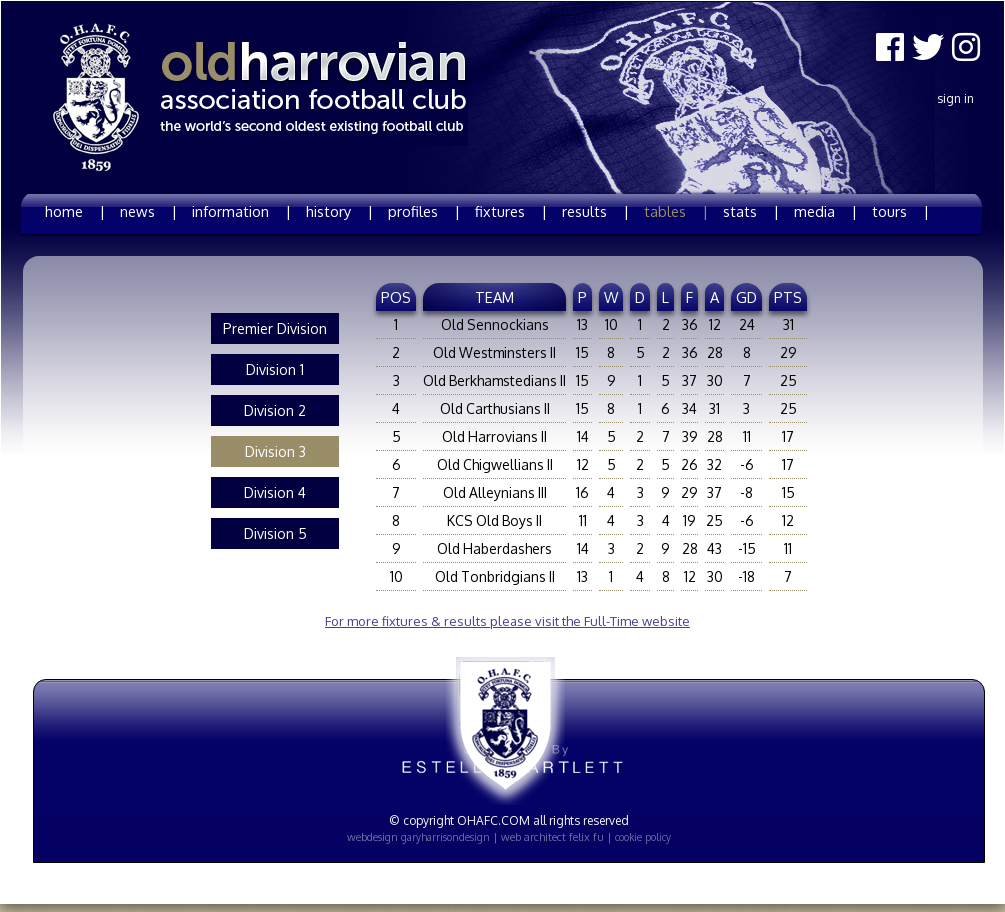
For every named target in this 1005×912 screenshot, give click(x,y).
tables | (676, 211)
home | (75, 211)
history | (339, 211)
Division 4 (275, 492)
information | (241, 211)
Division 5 (275, 533)
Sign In (955, 98)
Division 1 (275, 369)
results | (595, 211)
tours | (900, 211)
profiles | (424, 211)
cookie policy (643, 837)
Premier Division (275, 328)
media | (825, 211)
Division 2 (275, 410)
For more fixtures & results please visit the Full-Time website (507, 621)
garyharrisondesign (445, 837)
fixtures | (511, 211)
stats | (751, 211)
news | (148, 211)
